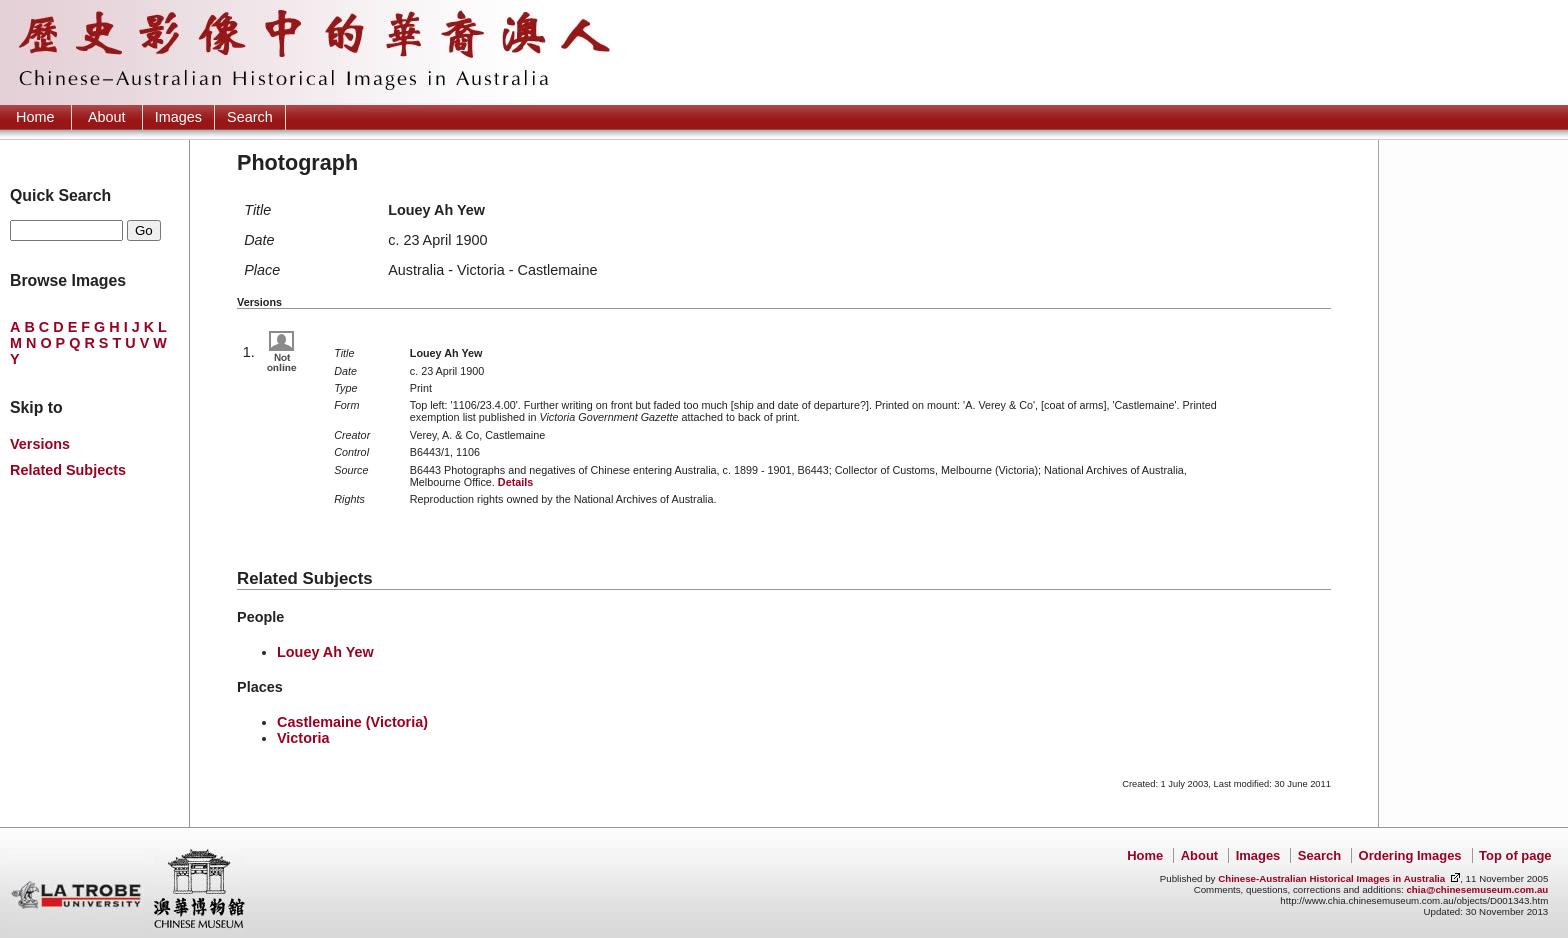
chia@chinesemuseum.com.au (1477, 889)
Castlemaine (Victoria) (352, 722)
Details (515, 482)
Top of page (1515, 855)
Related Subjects (68, 470)
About (107, 117)
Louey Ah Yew (325, 652)
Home (35, 117)
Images (178, 117)
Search (250, 117)
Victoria (303, 738)
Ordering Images (1410, 855)
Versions (40, 444)
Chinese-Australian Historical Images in (1331, 878)
